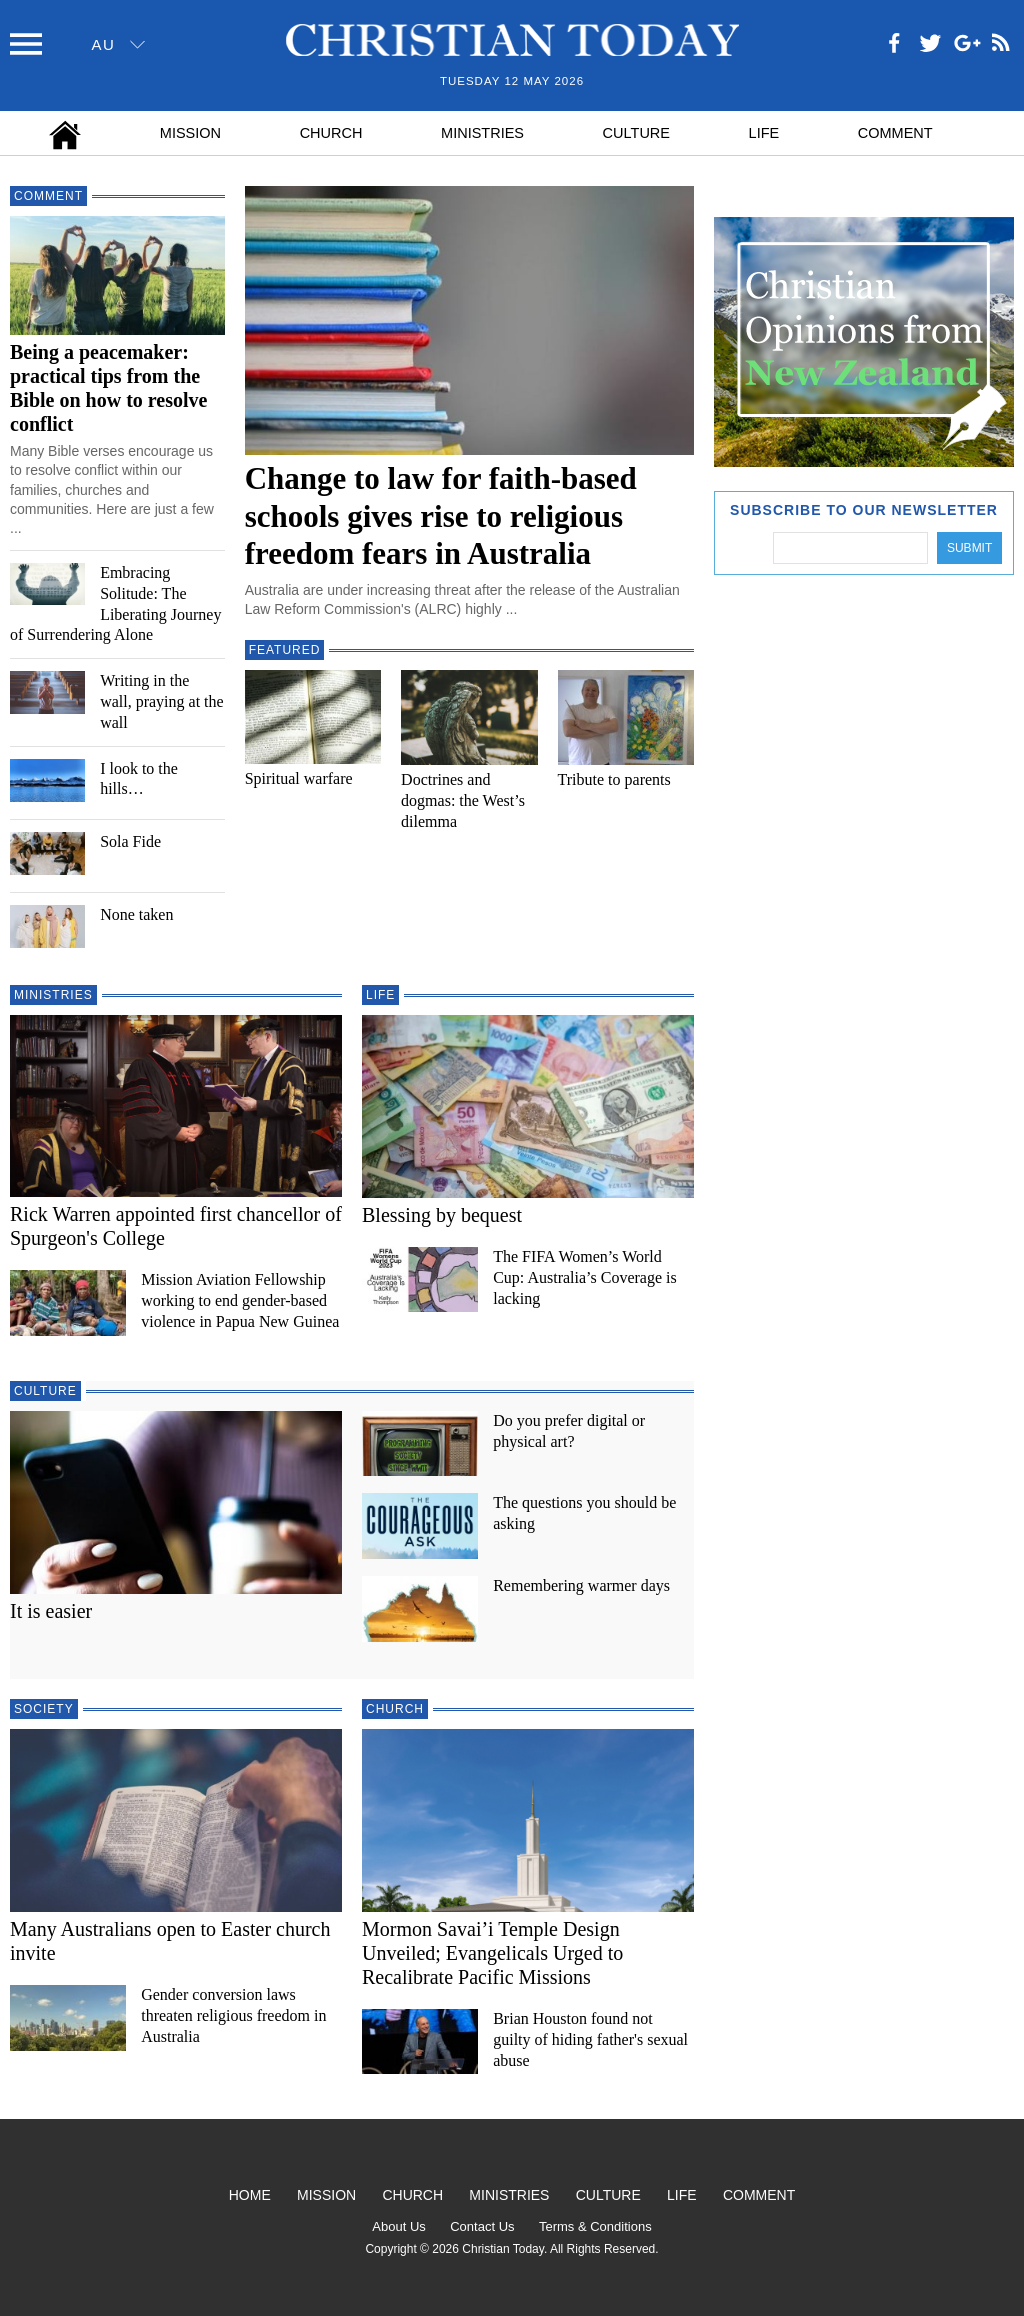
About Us (398, 2226)
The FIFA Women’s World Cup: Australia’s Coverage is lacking (585, 1277)
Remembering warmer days (581, 1585)
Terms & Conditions (595, 2226)
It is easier (51, 1611)
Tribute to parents (614, 779)
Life (764, 133)
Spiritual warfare (299, 778)
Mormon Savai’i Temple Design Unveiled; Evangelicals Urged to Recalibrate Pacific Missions (492, 1953)
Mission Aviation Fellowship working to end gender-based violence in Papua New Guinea (240, 1300)
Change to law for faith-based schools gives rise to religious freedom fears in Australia (441, 515)
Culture (636, 133)
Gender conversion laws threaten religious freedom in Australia (233, 2015)
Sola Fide (130, 841)
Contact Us (482, 2226)
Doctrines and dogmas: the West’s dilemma (463, 800)
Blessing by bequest (442, 1215)
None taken (136, 914)
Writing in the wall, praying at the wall (162, 701)
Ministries (482, 133)
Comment (895, 133)
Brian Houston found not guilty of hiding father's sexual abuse (590, 2039)
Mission (190, 133)
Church (331, 133)
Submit (969, 548)
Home (250, 2195)
